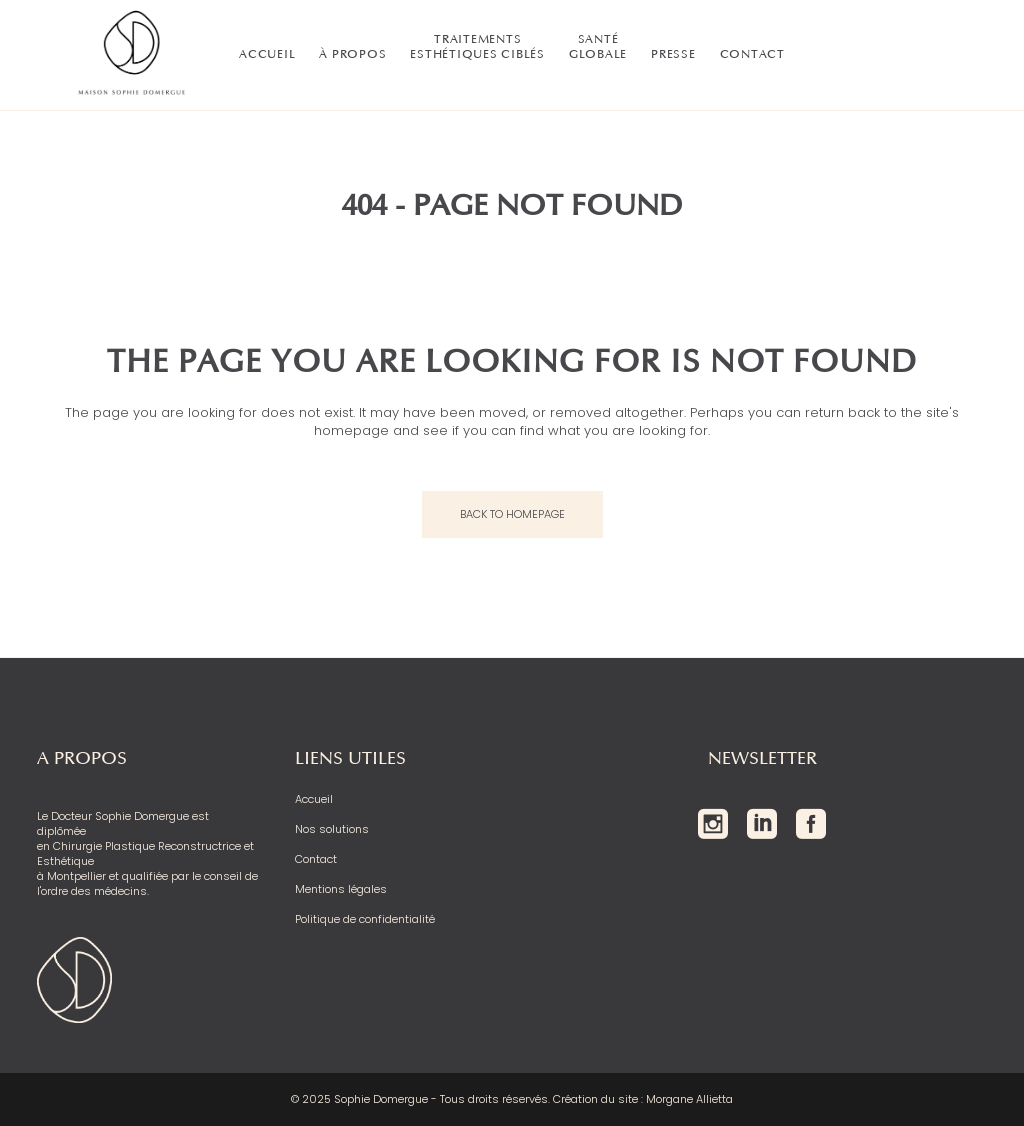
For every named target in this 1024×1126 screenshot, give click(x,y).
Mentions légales (341, 889)
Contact (316, 859)
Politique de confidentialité (365, 919)
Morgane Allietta (689, 1099)
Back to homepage (512, 514)
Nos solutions (332, 829)
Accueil (314, 799)
